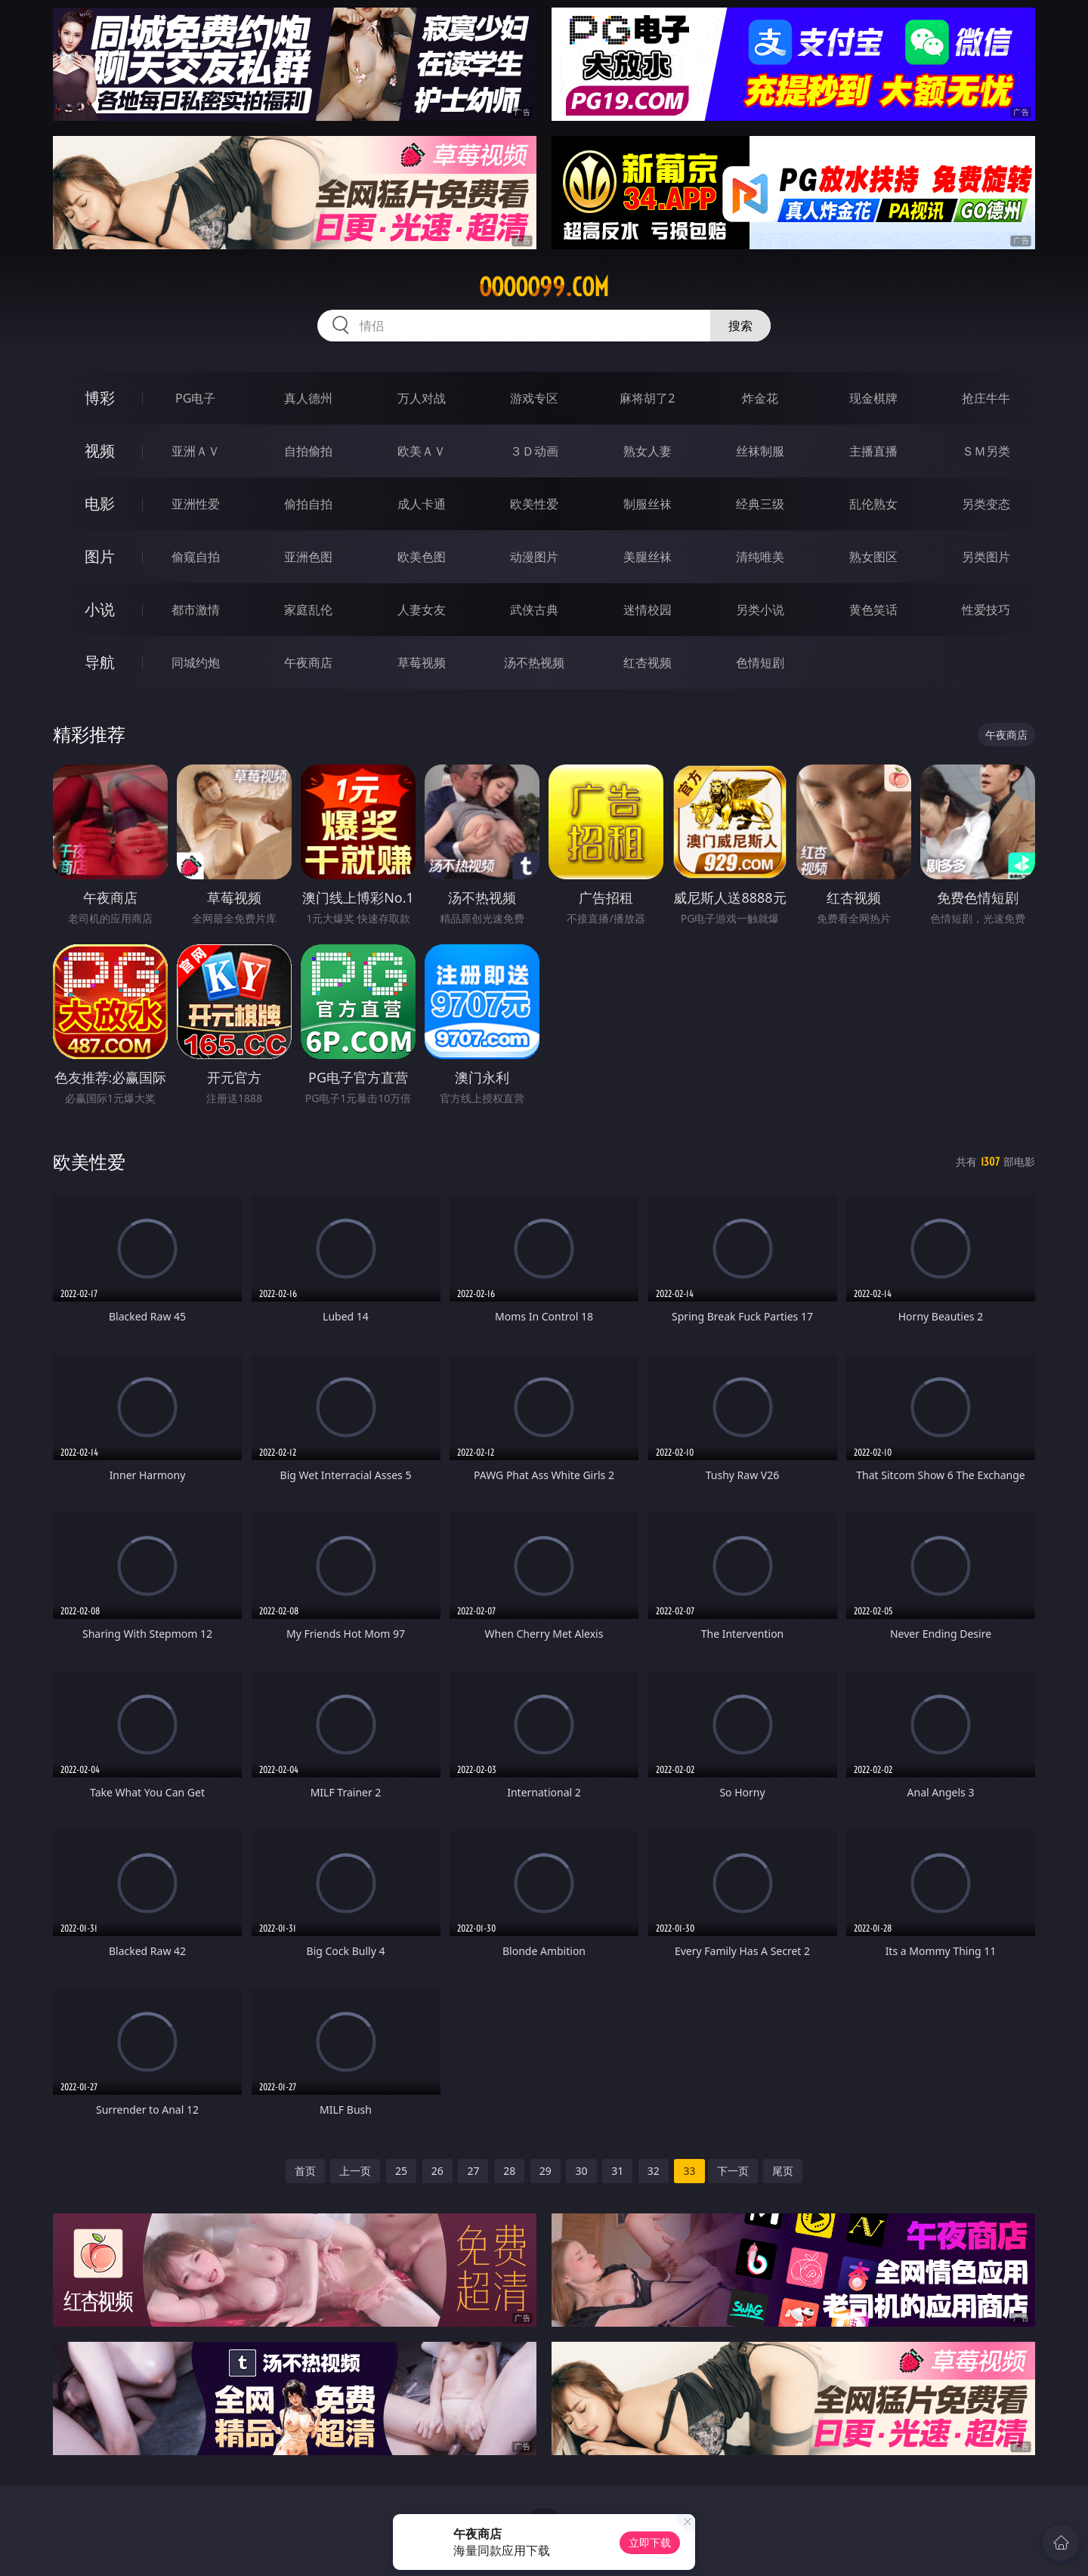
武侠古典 (534, 609)
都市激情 (196, 609)
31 (617, 2171)
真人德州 (308, 398)
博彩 (100, 398)
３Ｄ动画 (534, 451)
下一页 (733, 2171)
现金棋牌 (873, 398)
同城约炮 (196, 662)
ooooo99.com (544, 287)
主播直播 (873, 451)
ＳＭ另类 (986, 451)
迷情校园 (647, 609)
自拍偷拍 (308, 451)
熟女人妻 (647, 451)
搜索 (740, 325)
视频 (100, 450)
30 (581, 2171)
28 (509, 2171)
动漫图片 (534, 556)
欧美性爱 (534, 504)
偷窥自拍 (196, 556)
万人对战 (421, 398)
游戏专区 (534, 398)
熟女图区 (873, 556)
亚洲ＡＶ (196, 451)
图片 (100, 556)
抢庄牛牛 (986, 398)
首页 (305, 2171)
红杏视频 (647, 662)
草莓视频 (421, 662)
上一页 (355, 2171)
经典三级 (760, 504)
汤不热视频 (534, 662)
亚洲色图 (308, 556)
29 (545, 2171)
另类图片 (986, 556)
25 (401, 2171)
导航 (100, 662)
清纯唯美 (760, 556)
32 (654, 2171)
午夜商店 (308, 662)
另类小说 (760, 609)
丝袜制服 (760, 451)
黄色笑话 (873, 609)
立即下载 (650, 2542)
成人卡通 (421, 504)
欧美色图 (421, 556)
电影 (100, 503)
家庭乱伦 (308, 609)
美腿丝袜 (647, 556)
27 (473, 2171)
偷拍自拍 (308, 504)
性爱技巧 (986, 609)
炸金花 (760, 398)
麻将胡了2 (647, 398)
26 (437, 2171)
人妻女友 (421, 609)
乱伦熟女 (873, 504)
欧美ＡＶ (421, 451)
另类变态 (986, 504)
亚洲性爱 (196, 504)
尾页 (782, 2171)
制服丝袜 (647, 504)
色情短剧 (760, 662)
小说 (100, 609)
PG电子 (195, 398)
